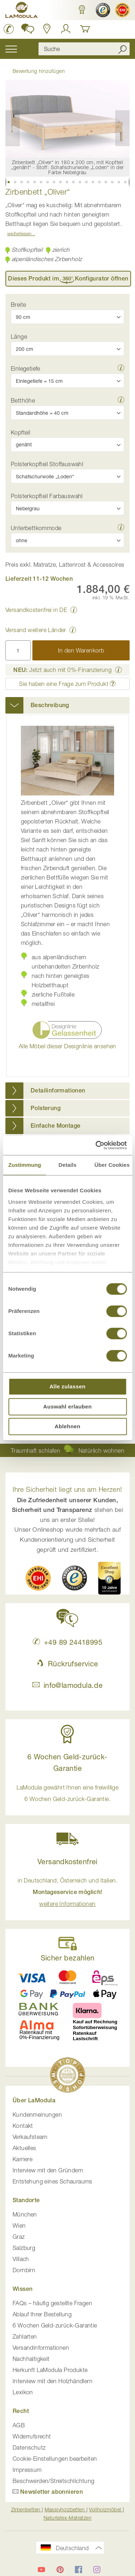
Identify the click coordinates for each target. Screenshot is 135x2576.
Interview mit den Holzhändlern (53, 2381)
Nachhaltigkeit (31, 2358)
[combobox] (84, 48)
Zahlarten (25, 2336)
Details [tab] (68, 1165)
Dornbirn (24, 2270)
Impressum (27, 2469)
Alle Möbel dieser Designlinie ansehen (67, 1046)
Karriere (22, 2159)
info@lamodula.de (67, 1685)
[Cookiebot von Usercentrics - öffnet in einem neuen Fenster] (96, 1145)
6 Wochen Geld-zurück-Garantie (55, 2325)
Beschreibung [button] (50, 705)
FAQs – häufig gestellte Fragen (52, 2303)
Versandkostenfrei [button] (67, 1861)
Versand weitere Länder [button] (35, 630)
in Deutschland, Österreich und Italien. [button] (67, 1892)
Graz (19, 2236)
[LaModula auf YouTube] (41, 2569)
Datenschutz (29, 2447)
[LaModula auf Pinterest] (60, 2569)
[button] (81, 10)
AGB (19, 2425)
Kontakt (23, 2125)
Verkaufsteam (30, 2137)
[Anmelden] (66, 28)
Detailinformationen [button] (58, 1090)
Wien (19, 2225)
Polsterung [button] (45, 1108)
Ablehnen (68, 1426)
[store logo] (21, 11)
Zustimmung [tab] (24, 1165)
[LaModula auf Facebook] (78, 2569)
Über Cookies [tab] (112, 1165)
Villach (21, 2259)
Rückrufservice (67, 1664)
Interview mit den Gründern (48, 2170)
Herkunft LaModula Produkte (50, 2370)
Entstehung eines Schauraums (53, 2181)
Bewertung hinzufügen (39, 71)
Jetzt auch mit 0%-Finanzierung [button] (62, 670)
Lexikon (23, 2392)
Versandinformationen (41, 2347)
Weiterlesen (19, 233)
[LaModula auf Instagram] (97, 2569)
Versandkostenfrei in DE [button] (36, 610)
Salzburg (24, 2248)
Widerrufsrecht (32, 2436)
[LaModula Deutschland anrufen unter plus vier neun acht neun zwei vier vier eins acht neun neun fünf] (9, 28)
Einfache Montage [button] (55, 1125)
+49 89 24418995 (67, 1642)
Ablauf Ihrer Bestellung (42, 2314)
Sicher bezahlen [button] (68, 1958)
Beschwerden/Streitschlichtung (54, 2481)
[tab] (67, 705)
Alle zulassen (67, 1386)
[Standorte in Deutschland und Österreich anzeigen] (47, 28)
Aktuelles (24, 2148)
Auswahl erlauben (67, 1406)
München (25, 2214)
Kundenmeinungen (37, 2114)
